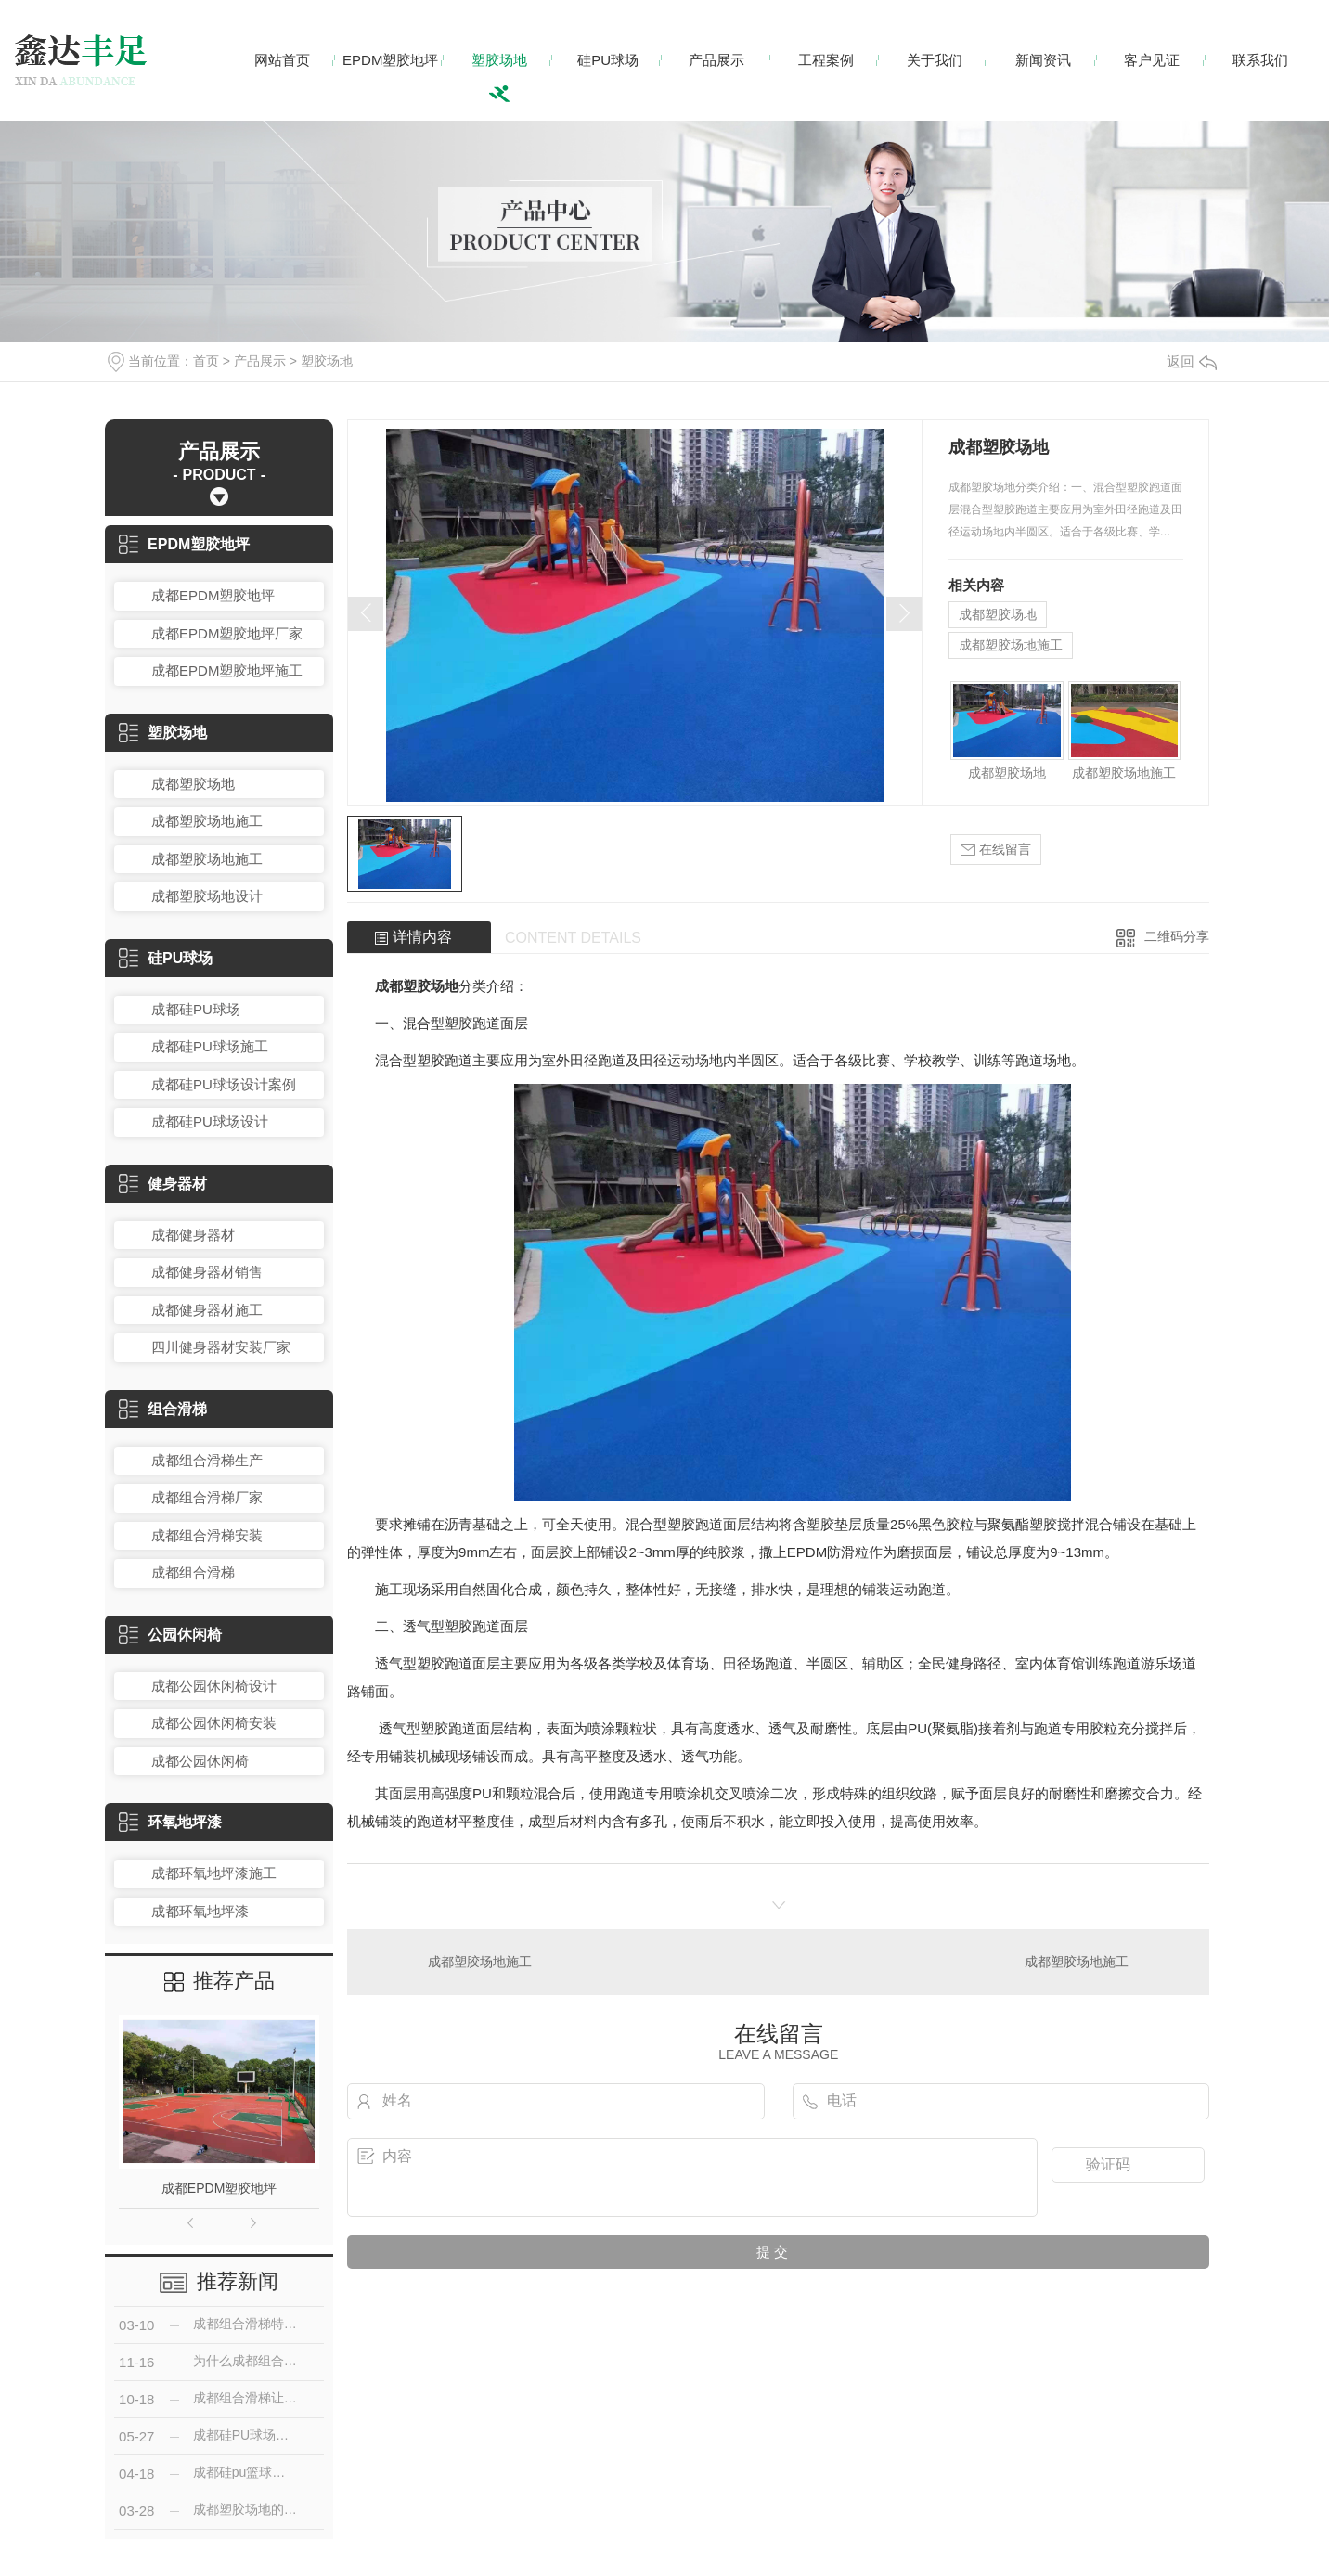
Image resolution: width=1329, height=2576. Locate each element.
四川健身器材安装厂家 (220, 1347)
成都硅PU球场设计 (209, 1121)
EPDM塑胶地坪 (390, 60)
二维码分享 (1176, 936)
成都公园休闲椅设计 (214, 1686)
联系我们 (1260, 60)
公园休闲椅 (170, 1634)
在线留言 (996, 849)
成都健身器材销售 (207, 1272)
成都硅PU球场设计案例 (223, 1084)
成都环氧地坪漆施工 (214, 1873)
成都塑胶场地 (193, 784)
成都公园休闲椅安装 (214, 1723)
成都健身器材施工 (207, 1310)
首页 (206, 361)
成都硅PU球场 (195, 1009)
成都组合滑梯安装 (207, 1535)
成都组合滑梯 (193, 1572)
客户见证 (1152, 60)
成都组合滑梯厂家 (207, 1497)
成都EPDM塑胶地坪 (213, 595)
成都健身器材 (193, 1235)
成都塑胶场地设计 (207, 896)
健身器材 (163, 1183)
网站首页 (282, 60)
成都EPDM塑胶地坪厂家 (227, 633)
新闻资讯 (1043, 60)
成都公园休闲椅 (200, 1761)
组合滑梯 (163, 1409)
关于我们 (934, 60)
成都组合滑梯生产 (207, 1460)
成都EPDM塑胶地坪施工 (227, 670)
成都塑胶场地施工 (207, 821)
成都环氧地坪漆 (200, 1911)
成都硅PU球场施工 (209, 1046)
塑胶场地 (499, 60)
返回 (1192, 361)
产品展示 (716, 60)
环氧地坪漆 (170, 1822)
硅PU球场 (608, 60)
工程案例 (826, 60)
